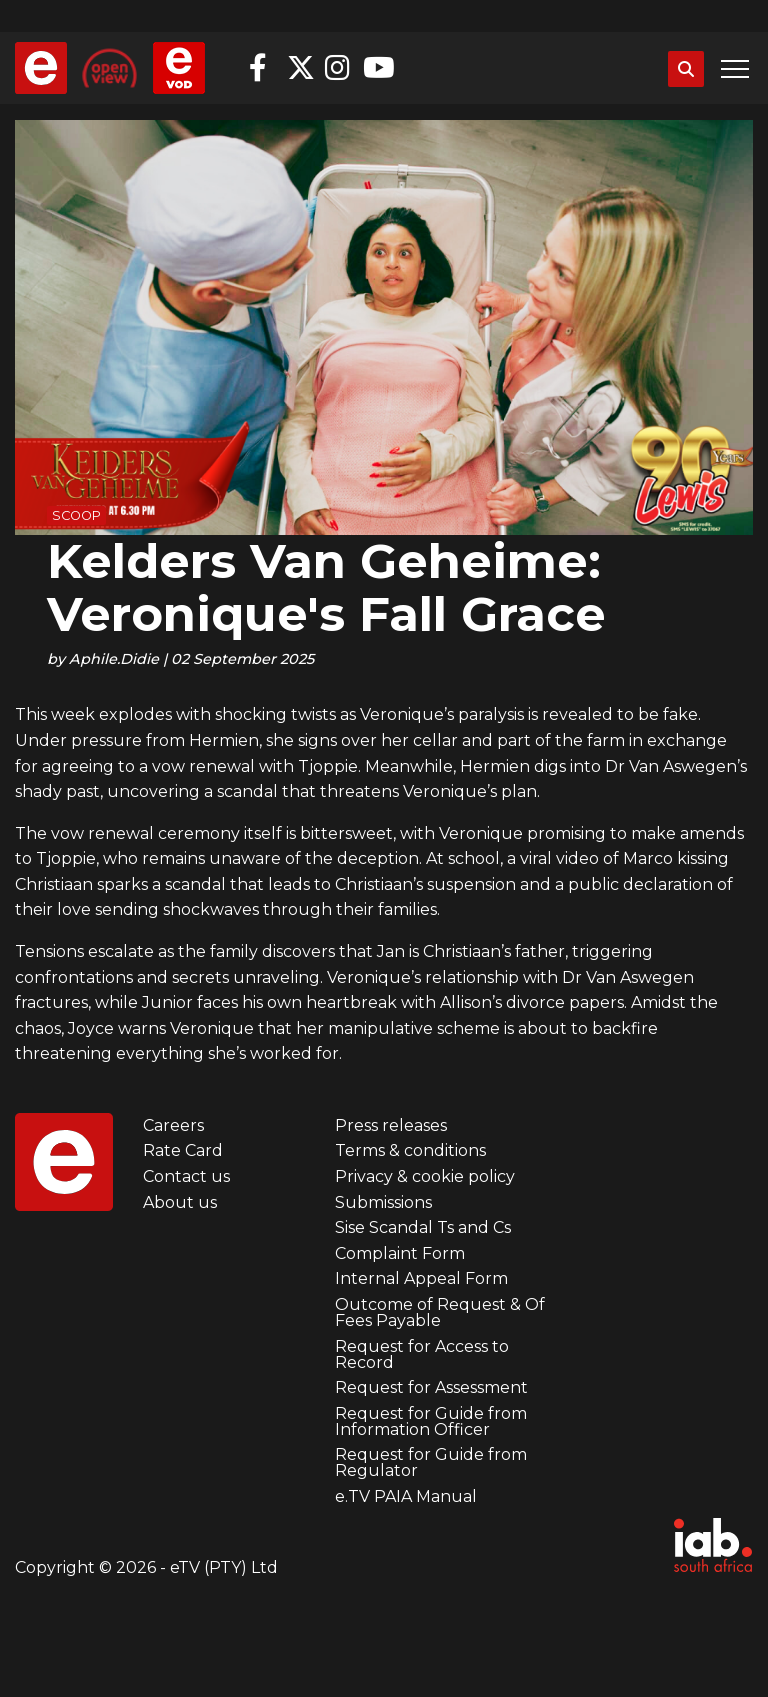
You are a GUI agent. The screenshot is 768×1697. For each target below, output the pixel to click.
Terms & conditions (410, 1150)
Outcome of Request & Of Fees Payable (440, 1312)
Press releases (391, 1125)
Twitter (301, 68)
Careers (173, 1125)
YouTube (377, 68)
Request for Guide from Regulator (431, 1462)
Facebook (263, 68)
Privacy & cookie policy (425, 1176)
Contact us (186, 1176)
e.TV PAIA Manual (406, 1496)
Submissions (383, 1202)
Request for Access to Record (422, 1354)
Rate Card (183, 1150)
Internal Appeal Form (421, 1278)
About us (180, 1202)
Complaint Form (400, 1253)
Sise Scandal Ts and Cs (423, 1227)
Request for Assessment (431, 1387)
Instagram (339, 68)
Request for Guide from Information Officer (431, 1421)
